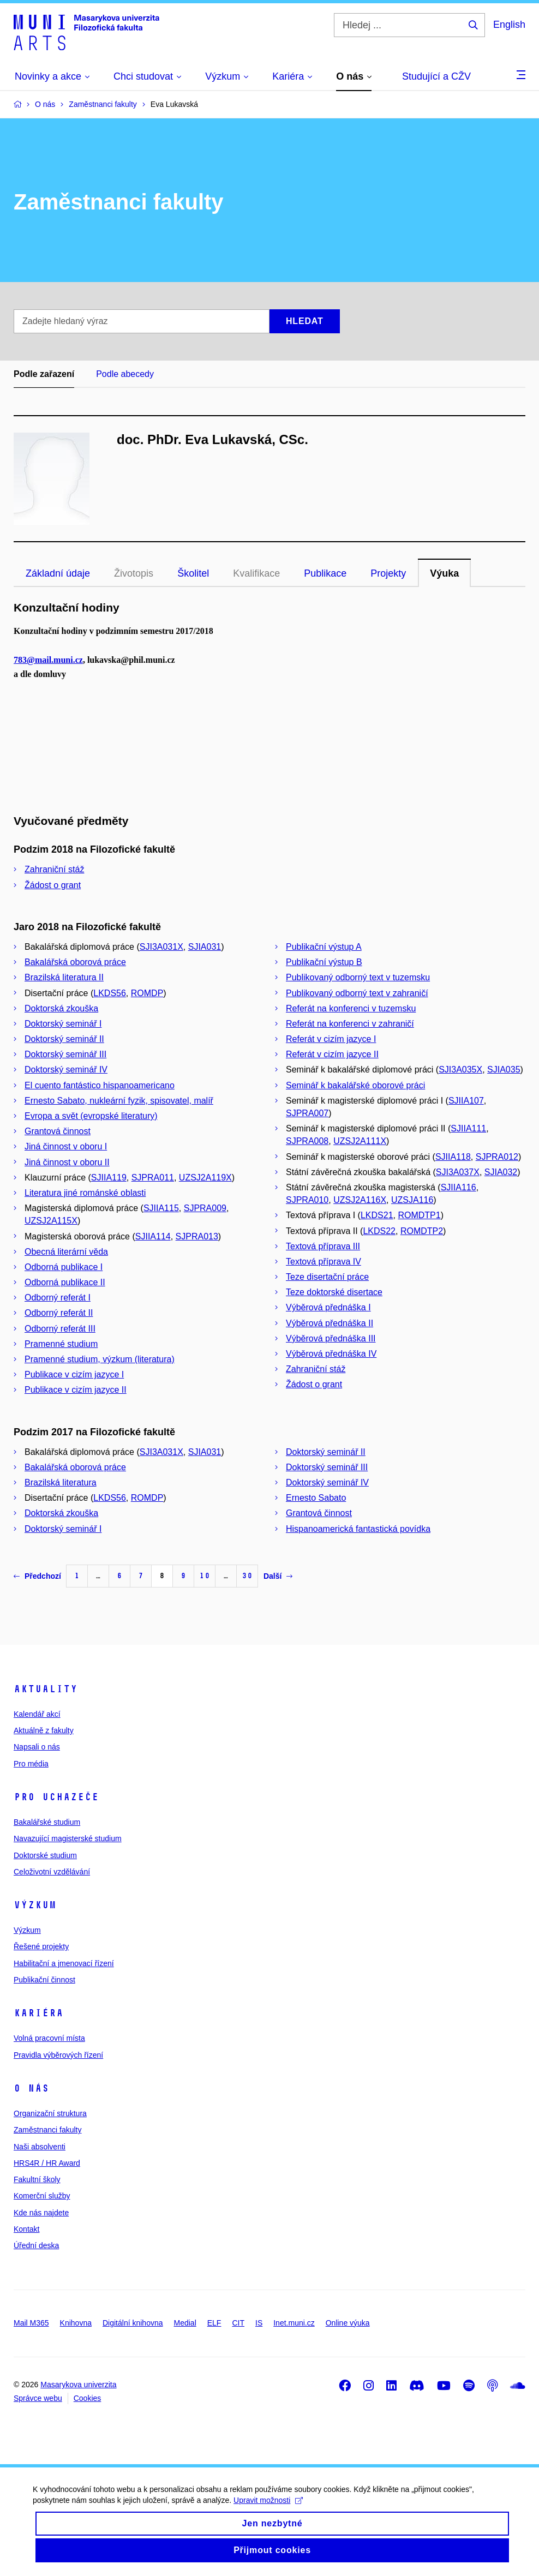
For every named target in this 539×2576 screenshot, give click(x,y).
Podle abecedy (125, 374)
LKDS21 (377, 1215)
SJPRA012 (497, 1156)
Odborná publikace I (64, 1267)
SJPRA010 (307, 1200)
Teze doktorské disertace (334, 1292)
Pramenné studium (61, 1344)
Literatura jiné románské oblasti (85, 1192)
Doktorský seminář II (64, 1039)
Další (277, 1576)
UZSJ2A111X (359, 1141)
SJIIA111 (468, 1128)
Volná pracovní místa (49, 2038)
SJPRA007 (307, 1113)
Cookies (87, 2398)
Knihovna (76, 2323)
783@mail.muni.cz (48, 659)
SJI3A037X (458, 1172)
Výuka (444, 573)
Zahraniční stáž (54, 869)
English (509, 24)
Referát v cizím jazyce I (331, 1039)
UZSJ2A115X (51, 1220)
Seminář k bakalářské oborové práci (355, 1085)
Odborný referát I (58, 1297)
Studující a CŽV (436, 76)
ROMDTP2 (421, 1231)
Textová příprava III (323, 1246)
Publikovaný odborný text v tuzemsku (358, 977)
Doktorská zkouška (61, 1008)
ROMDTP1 (419, 1215)
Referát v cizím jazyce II (332, 1054)
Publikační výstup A (324, 946)
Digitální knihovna (133, 2323)
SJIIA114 (153, 1236)
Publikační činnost (44, 1979)
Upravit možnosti (268, 2513)
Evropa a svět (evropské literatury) (91, 1116)
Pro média (31, 1763)
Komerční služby (42, 2195)
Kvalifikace (256, 573)
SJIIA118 (453, 1156)
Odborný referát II (59, 1312)
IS (258, 2323)
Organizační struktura (50, 2113)
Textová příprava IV (323, 1261)
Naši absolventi (39, 2146)
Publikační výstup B (324, 962)
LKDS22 (379, 1231)
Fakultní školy (37, 2179)
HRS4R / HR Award (47, 2163)
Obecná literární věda (66, 1251)
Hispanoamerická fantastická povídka (358, 1528)
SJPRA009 (205, 1208)
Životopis (133, 573)
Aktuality (45, 1689)
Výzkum (35, 1905)
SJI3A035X (460, 1069)
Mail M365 (31, 2323)
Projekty (388, 573)
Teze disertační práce (327, 1276)
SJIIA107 (466, 1100)
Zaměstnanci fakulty (48, 2129)
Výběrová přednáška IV (331, 1353)
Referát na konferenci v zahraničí (350, 1023)
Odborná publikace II (65, 1282)
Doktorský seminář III (65, 1054)
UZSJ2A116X (359, 1200)
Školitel (193, 573)
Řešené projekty (41, 1946)
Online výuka (348, 2323)
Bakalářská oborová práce (75, 962)
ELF (214, 2323)
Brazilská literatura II (64, 977)
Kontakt (26, 2229)
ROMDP (147, 993)
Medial (185, 2323)
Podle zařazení (44, 374)
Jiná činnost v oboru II (67, 1162)
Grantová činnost (58, 1131)
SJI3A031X (161, 946)
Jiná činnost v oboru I (66, 1146)
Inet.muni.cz (293, 2323)
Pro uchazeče (56, 1797)
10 (204, 1575)
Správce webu (38, 2398)
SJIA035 (503, 1069)
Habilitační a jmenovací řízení (64, 1963)
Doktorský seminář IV (66, 1069)
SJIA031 (204, 946)
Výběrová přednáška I (328, 1307)
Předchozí (37, 1576)
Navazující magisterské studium (68, 1838)
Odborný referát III (60, 1328)
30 (247, 1575)
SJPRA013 (197, 1236)
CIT (238, 2323)
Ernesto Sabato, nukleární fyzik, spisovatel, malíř (119, 1100)
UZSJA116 (412, 1200)
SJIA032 (500, 1172)
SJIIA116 (458, 1187)
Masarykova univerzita (78, 2384)
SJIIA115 (161, 1208)
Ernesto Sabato (316, 1497)
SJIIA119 (109, 1177)
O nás (31, 2088)
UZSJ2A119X (205, 1177)
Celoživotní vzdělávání (52, 1871)
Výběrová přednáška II (329, 1323)
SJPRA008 (307, 1141)
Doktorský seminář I (63, 1023)
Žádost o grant (53, 885)
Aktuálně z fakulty (44, 1730)
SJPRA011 (152, 1177)
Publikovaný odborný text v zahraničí (357, 993)
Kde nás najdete (41, 2212)
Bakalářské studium (47, 1822)
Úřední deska (36, 2245)
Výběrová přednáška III (331, 1338)
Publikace (325, 573)
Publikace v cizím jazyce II (76, 1389)
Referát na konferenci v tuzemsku (351, 1008)
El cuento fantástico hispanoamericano (100, 1085)
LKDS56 (109, 993)
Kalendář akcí (37, 1714)
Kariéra (38, 2013)
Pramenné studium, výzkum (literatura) (100, 1359)
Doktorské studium (45, 1855)
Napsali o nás (37, 1746)
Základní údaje (58, 573)
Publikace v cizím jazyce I (74, 1374)
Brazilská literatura (61, 1482)
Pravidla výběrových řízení (58, 2055)
